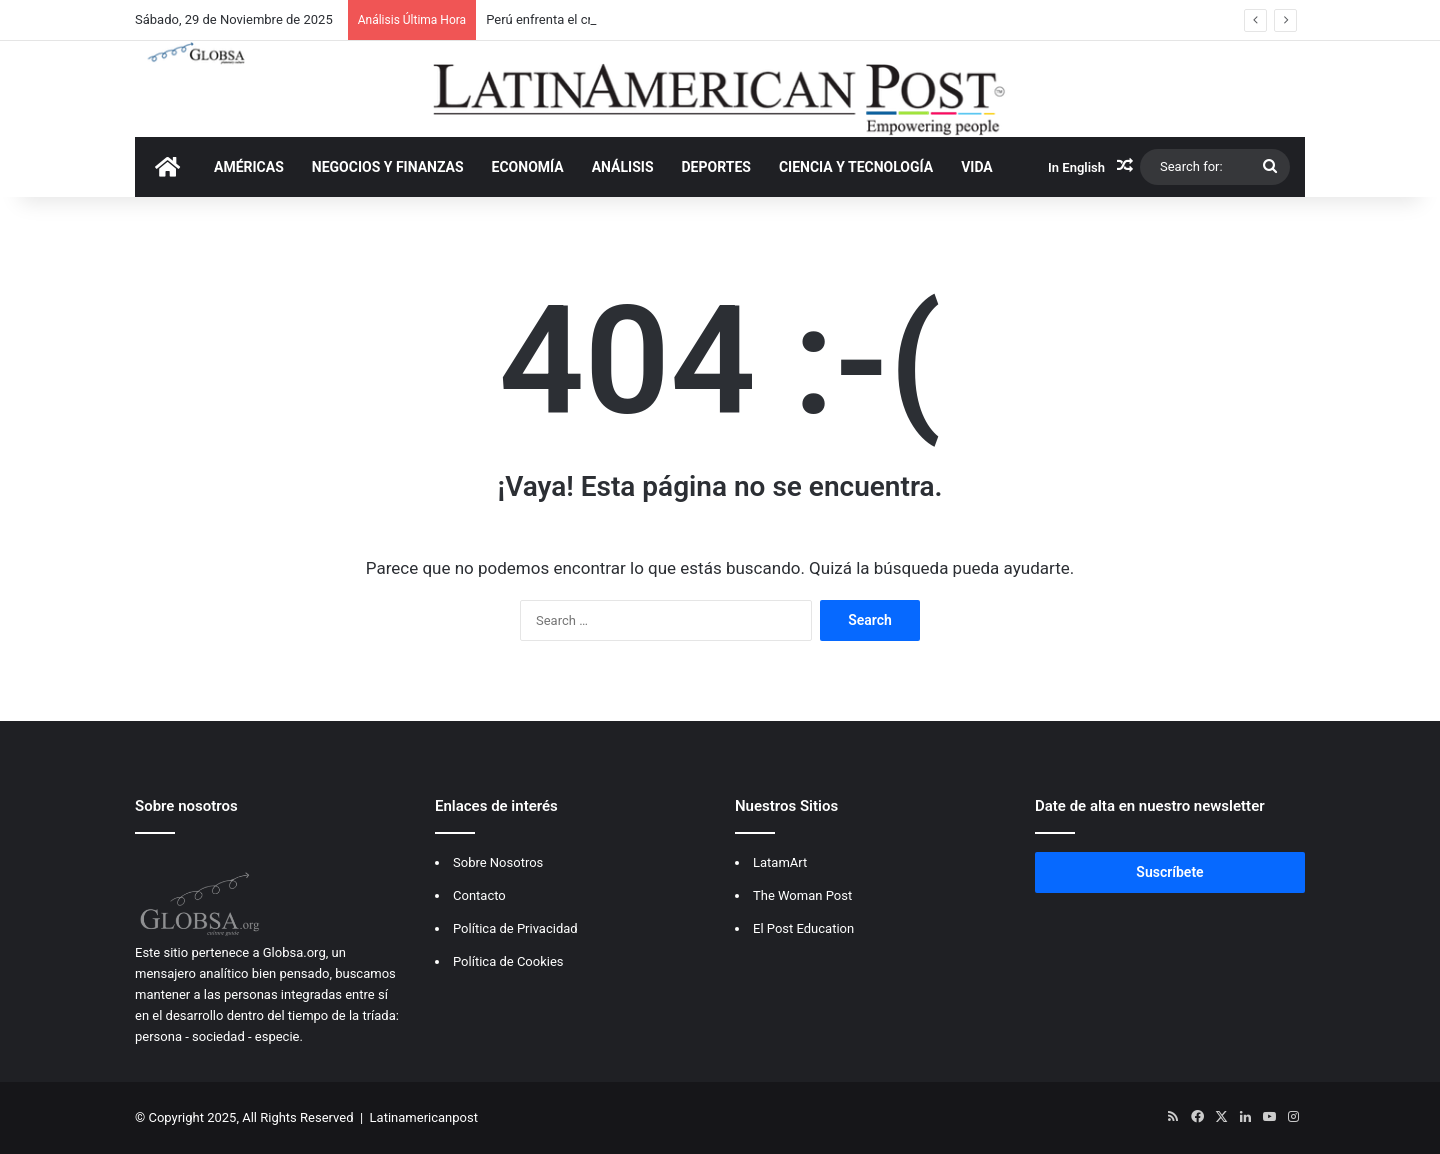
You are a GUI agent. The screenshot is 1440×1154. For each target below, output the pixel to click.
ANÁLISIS (623, 167)
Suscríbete (1169, 872)
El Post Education (803, 928)
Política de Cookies (508, 961)
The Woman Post (802, 895)
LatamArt (780, 862)
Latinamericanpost (424, 1117)
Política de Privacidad (515, 928)
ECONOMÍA (528, 167)
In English (1076, 167)
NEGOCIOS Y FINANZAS (388, 167)
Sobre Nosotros (498, 862)
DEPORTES (716, 167)
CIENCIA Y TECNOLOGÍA (856, 167)
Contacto (479, 895)
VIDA (977, 167)
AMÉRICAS (249, 167)
